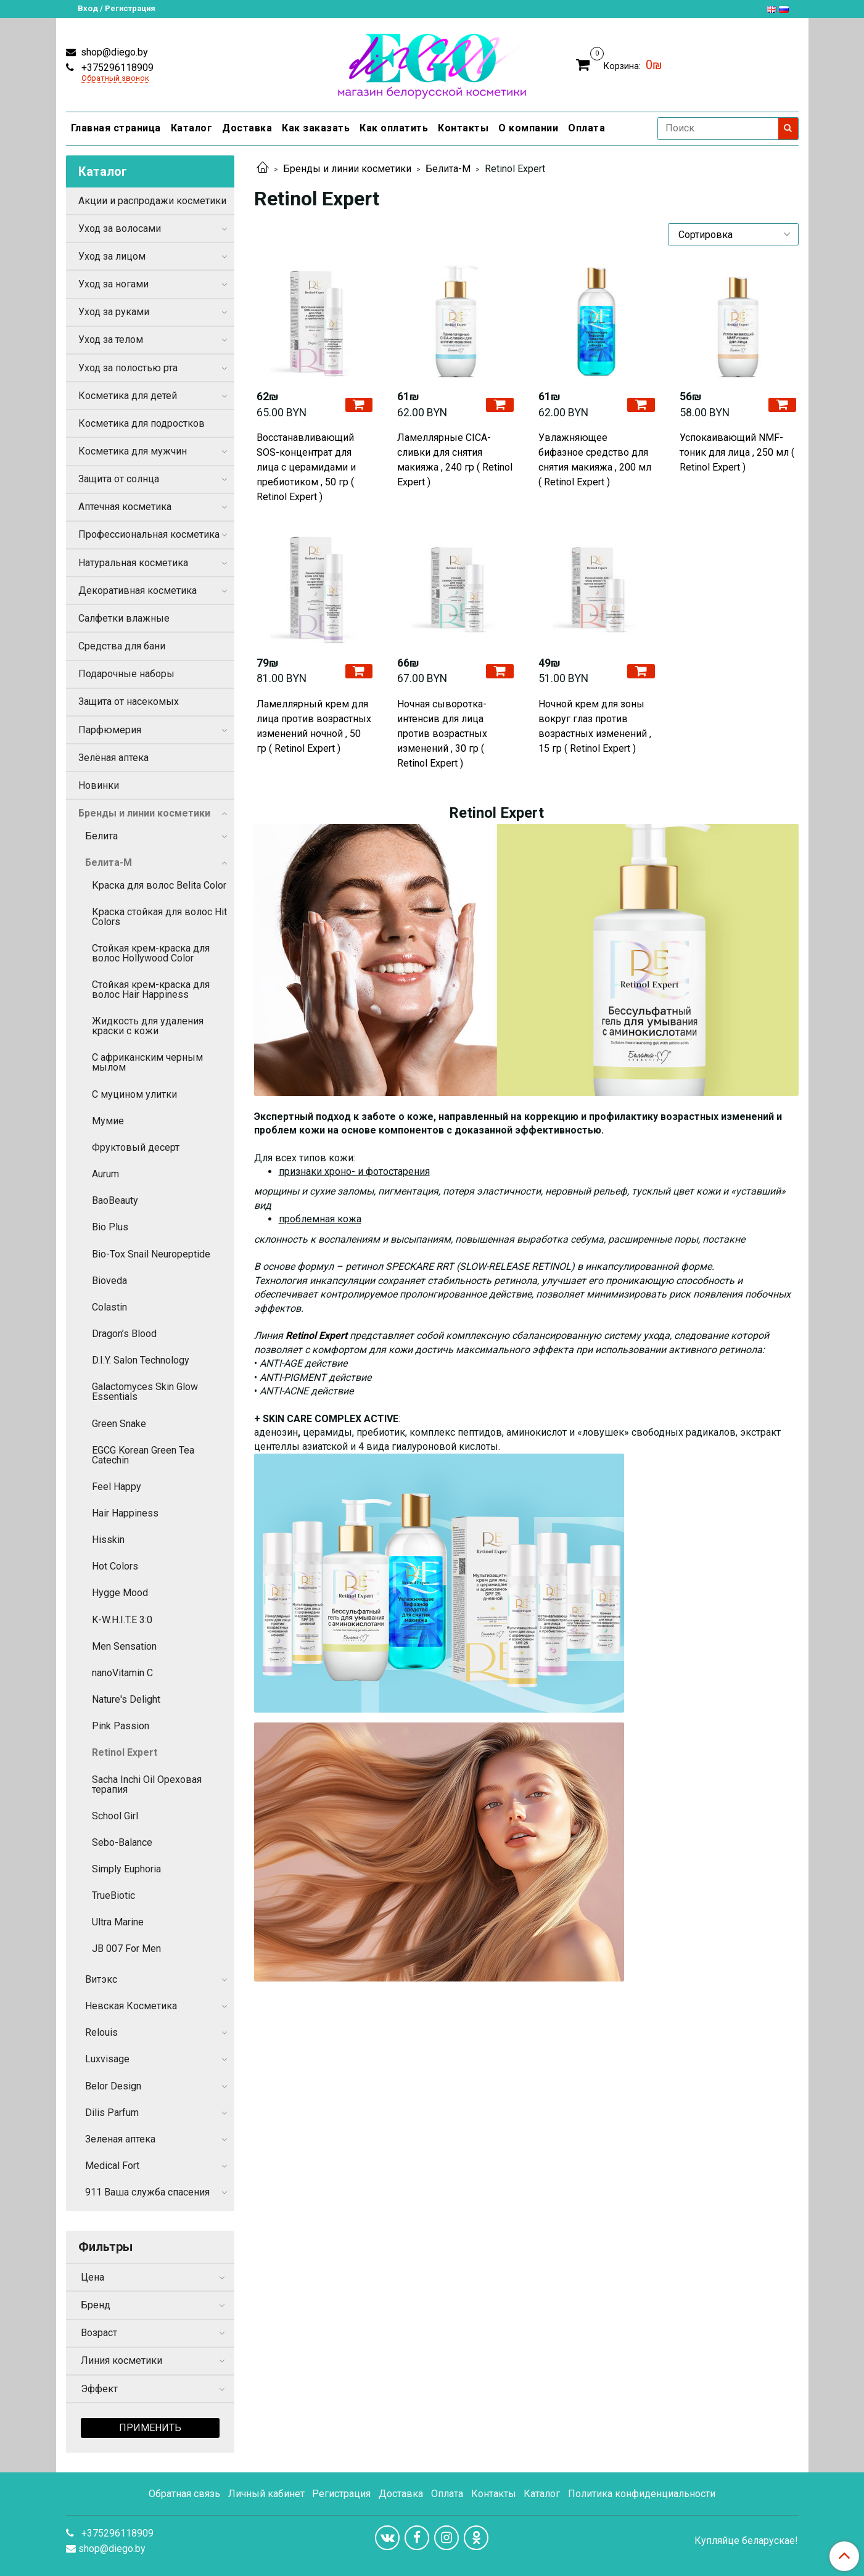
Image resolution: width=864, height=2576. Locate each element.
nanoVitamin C (122, 1673)
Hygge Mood (120, 1593)
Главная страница (116, 128)
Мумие (108, 1121)
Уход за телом (110, 339)
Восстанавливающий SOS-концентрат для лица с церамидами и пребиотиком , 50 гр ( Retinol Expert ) (306, 467)
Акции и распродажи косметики (152, 201)
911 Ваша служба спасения (147, 2192)
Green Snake (119, 1424)
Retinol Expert (124, 1752)
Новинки (98, 785)
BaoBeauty (115, 1200)
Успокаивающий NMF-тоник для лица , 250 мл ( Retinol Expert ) (737, 452)
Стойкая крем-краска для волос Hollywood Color (151, 953)
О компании (528, 128)
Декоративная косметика (137, 590)
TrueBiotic (113, 1895)
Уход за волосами (119, 228)
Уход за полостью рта (128, 368)
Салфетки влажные (124, 618)
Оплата (586, 128)
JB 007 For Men (126, 1948)
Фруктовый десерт (135, 1147)
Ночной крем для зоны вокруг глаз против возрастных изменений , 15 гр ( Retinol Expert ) (594, 726)
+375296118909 (116, 67)
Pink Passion (120, 1726)
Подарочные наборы (126, 674)
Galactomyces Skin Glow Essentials (145, 1391)
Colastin (109, 1307)
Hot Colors (115, 1566)
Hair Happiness (125, 1513)
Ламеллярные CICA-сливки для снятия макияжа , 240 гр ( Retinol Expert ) (454, 460)
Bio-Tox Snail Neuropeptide (151, 1254)
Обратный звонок (115, 79)
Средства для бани (121, 646)
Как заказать (316, 128)
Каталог (192, 128)
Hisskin (108, 1539)
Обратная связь (184, 2494)
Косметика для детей (127, 395)
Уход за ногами (113, 284)
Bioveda (109, 1280)
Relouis (101, 2032)
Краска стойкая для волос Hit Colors (159, 917)
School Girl (115, 1816)
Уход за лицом (112, 256)
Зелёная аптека (113, 757)
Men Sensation (124, 1646)
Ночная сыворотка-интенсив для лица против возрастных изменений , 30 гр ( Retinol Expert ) (442, 733)
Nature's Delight (126, 1699)
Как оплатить (394, 128)
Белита (101, 836)
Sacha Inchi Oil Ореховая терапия (147, 1784)
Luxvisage (107, 2059)
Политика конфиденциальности (641, 2494)
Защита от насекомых (128, 701)
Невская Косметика (131, 2006)
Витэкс (101, 1979)
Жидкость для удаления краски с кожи (148, 1026)
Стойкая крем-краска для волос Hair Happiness (151, 989)
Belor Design (113, 2086)
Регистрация (341, 2494)
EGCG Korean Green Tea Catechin (143, 1455)
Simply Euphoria (126, 1869)
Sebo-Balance (122, 1842)
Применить (150, 2428)
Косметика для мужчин (132, 451)
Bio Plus (110, 1227)
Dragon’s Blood (124, 1333)
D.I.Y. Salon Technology (140, 1360)
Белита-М (448, 169)
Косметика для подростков (141, 423)
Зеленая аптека (120, 2139)
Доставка (247, 128)
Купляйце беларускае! (746, 2541)
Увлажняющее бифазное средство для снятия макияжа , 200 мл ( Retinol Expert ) (594, 460)
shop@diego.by (113, 52)
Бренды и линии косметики (347, 169)
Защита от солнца (118, 479)
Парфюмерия (109, 730)
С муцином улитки (134, 1094)
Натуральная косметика (133, 563)
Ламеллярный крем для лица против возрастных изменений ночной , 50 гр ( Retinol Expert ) (314, 726)
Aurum (105, 1174)
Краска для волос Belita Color (159, 885)
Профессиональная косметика (149, 534)
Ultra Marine (118, 1922)
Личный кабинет (266, 2494)
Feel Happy (116, 1486)
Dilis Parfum (112, 2112)
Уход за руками (113, 312)
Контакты (463, 128)
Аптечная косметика (124, 506)
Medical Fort (112, 2165)
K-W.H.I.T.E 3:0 (122, 1620)
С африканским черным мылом (147, 1062)
